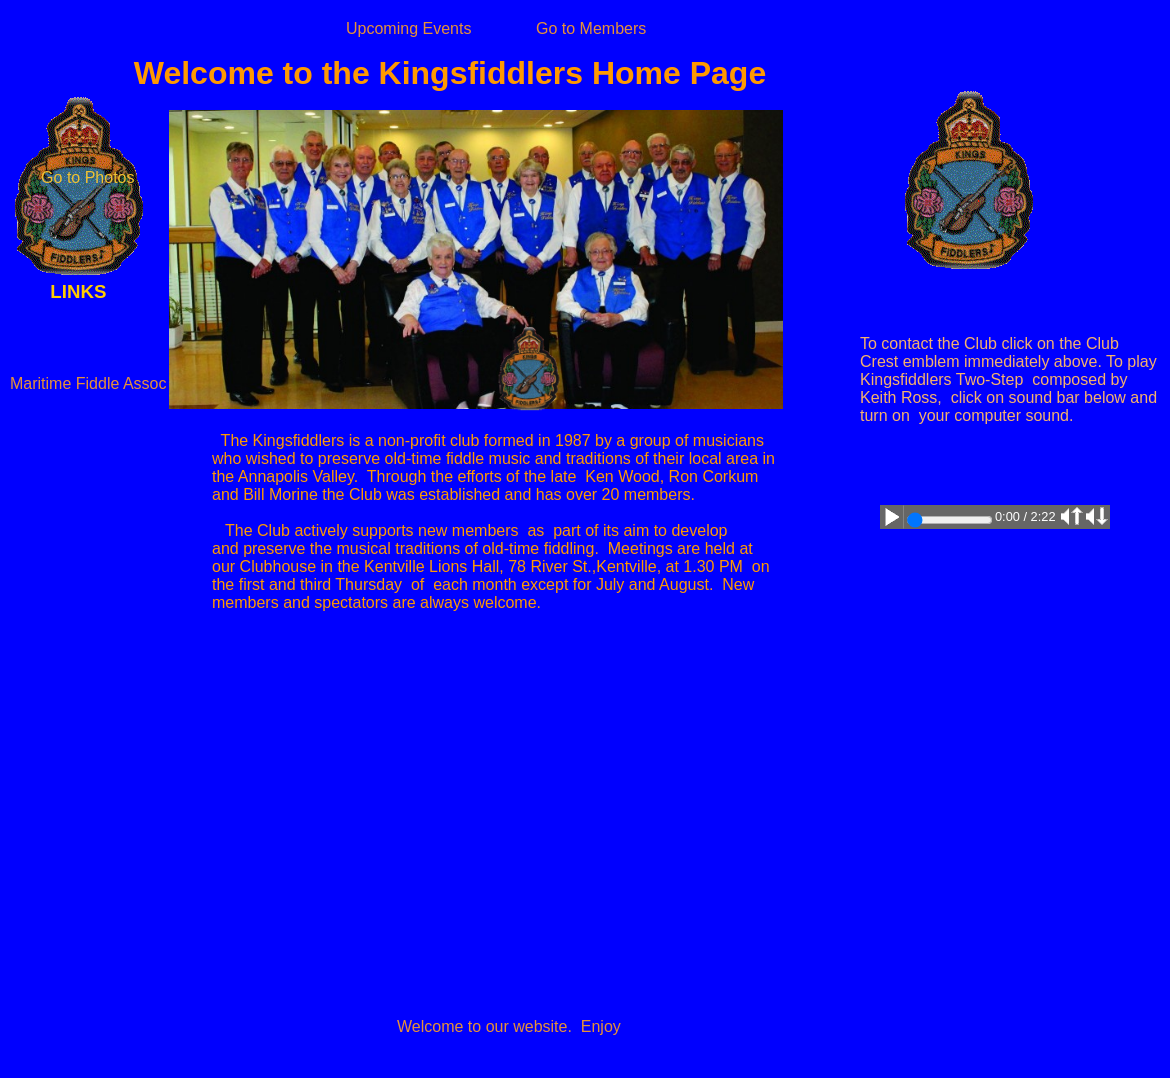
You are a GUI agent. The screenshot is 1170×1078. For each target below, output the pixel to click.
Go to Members (591, 28)
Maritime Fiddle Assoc (88, 383)
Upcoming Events (408, 28)
